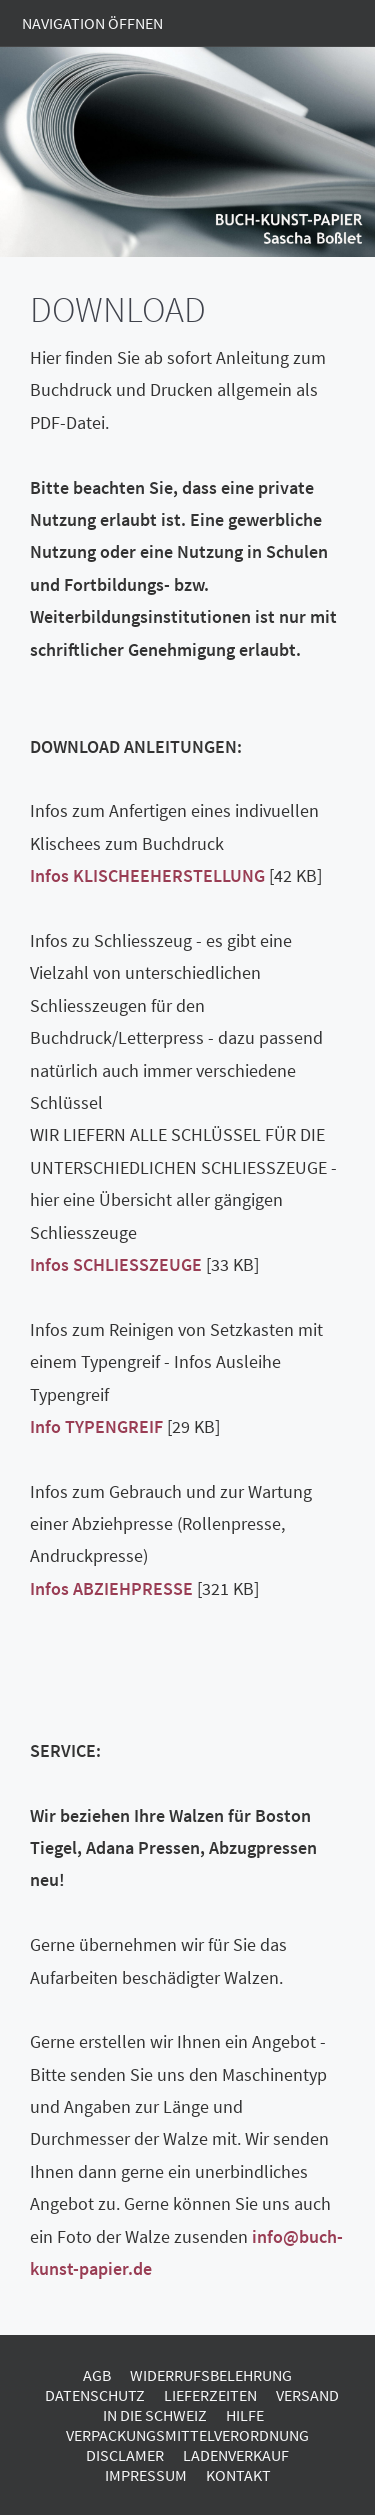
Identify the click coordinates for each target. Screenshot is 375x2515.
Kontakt (238, 2475)
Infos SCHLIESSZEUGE (116, 1264)
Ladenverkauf (236, 2455)
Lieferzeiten (210, 2395)
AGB (97, 2375)
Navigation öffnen (92, 23)
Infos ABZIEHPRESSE (111, 1588)
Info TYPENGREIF (96, 1426)
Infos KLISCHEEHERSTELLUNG (147, 875)
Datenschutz (95, 2395)
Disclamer (125, 2455)
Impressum (146, 2475)
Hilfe (245, 2415)
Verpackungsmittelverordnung (187, 2435)
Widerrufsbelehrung (211, 2375)
